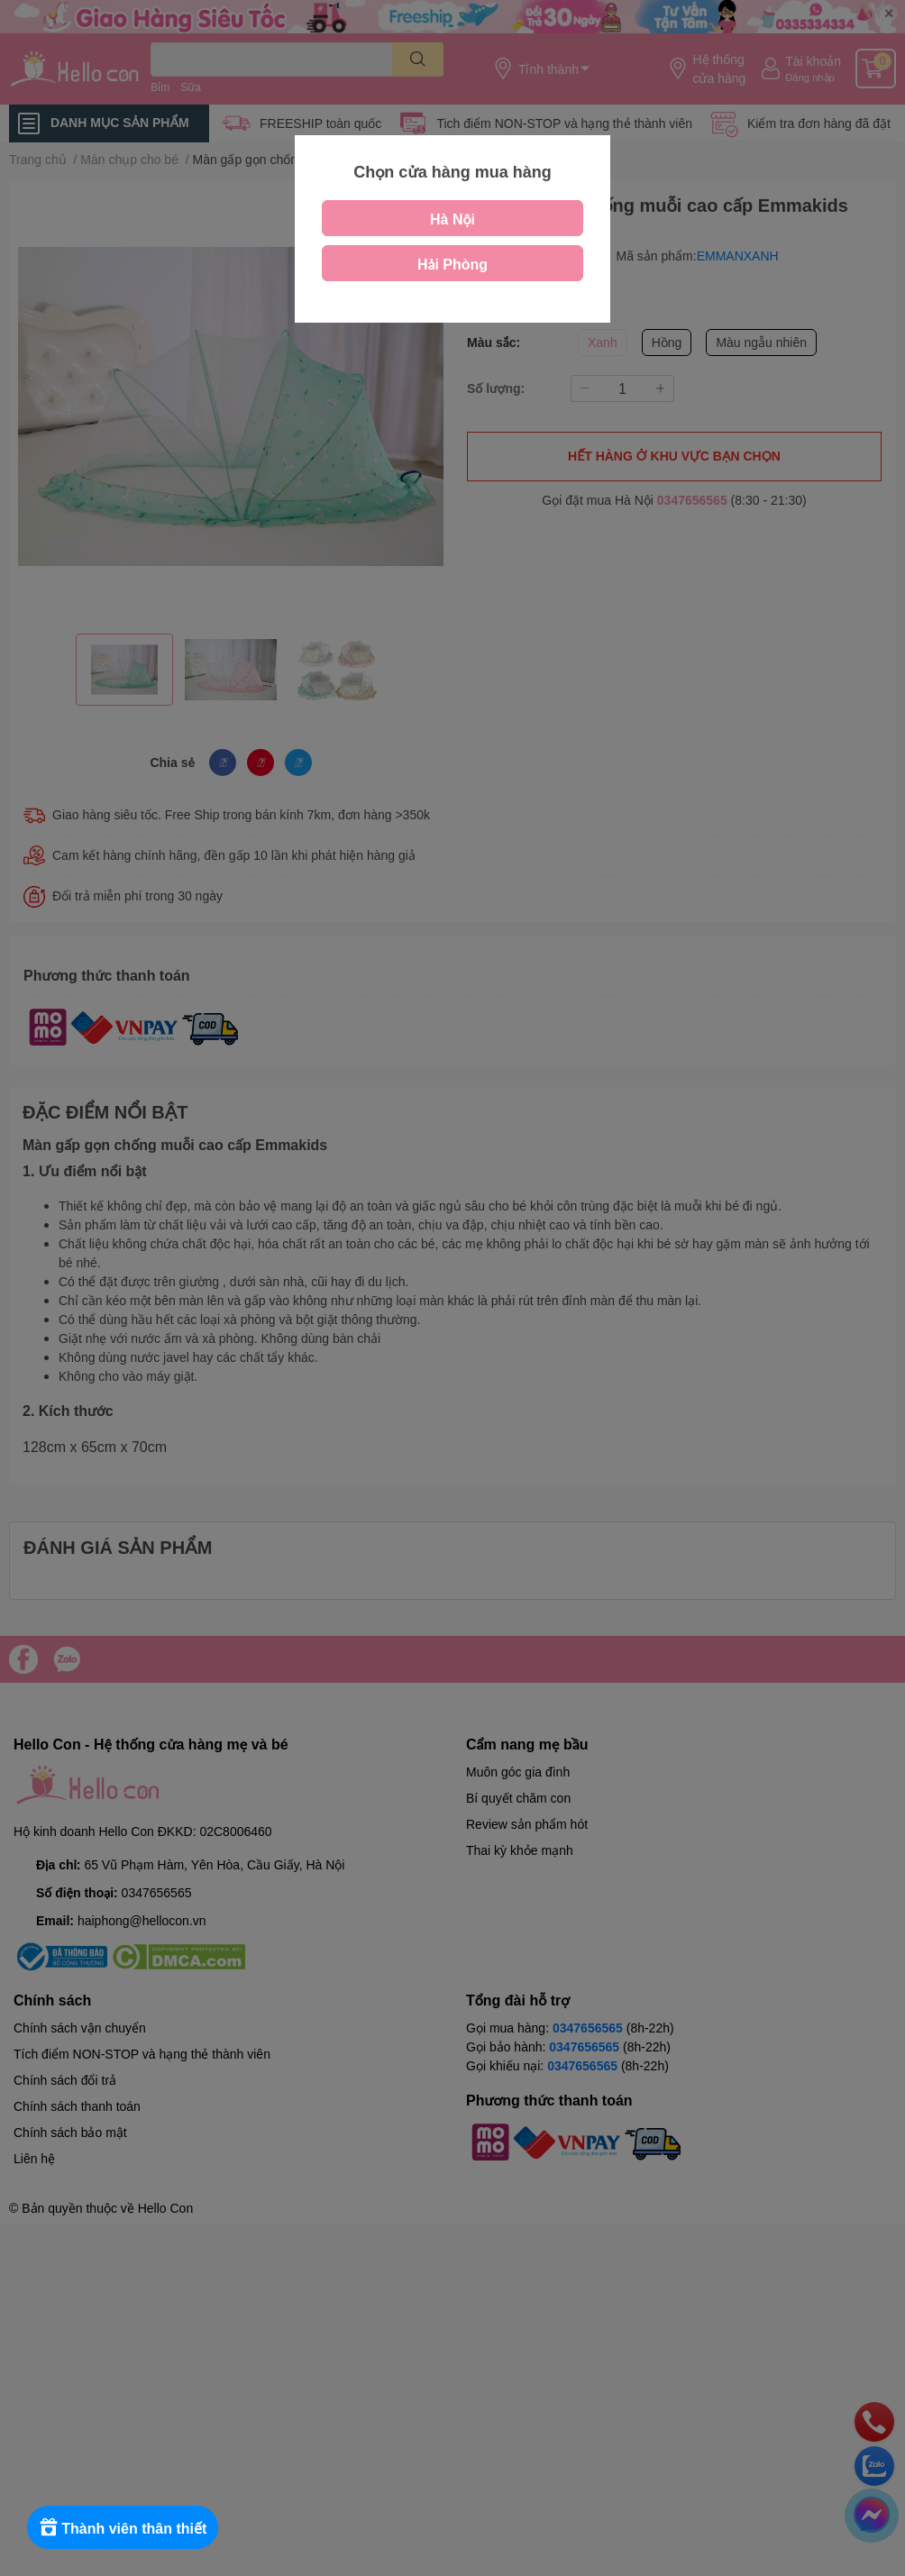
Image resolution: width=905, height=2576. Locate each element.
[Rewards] (125, 2527)
